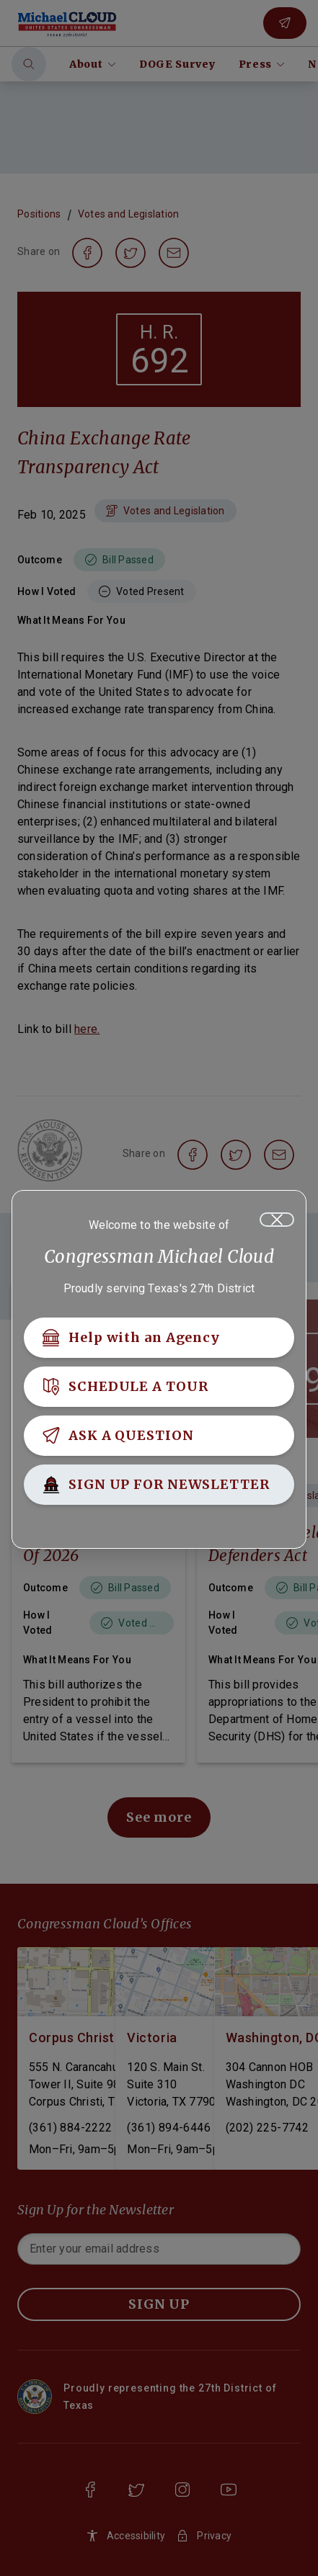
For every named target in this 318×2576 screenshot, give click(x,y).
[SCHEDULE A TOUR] (159, 1387)
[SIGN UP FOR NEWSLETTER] (159, 1484)
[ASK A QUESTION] (159, 1436)
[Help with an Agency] (159, 1338)
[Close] (277, 1219)
